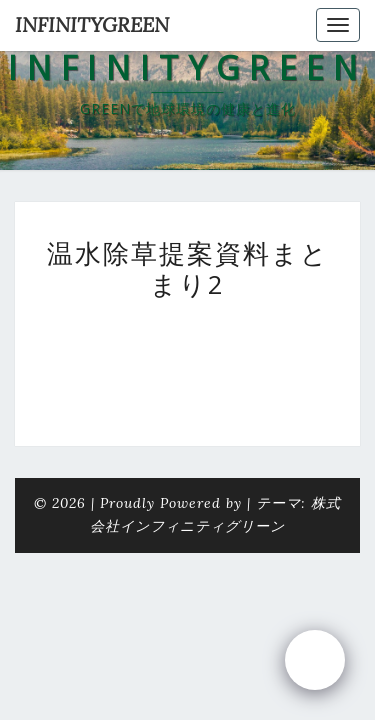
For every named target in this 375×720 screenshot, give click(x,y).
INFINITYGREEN (92, 24)
